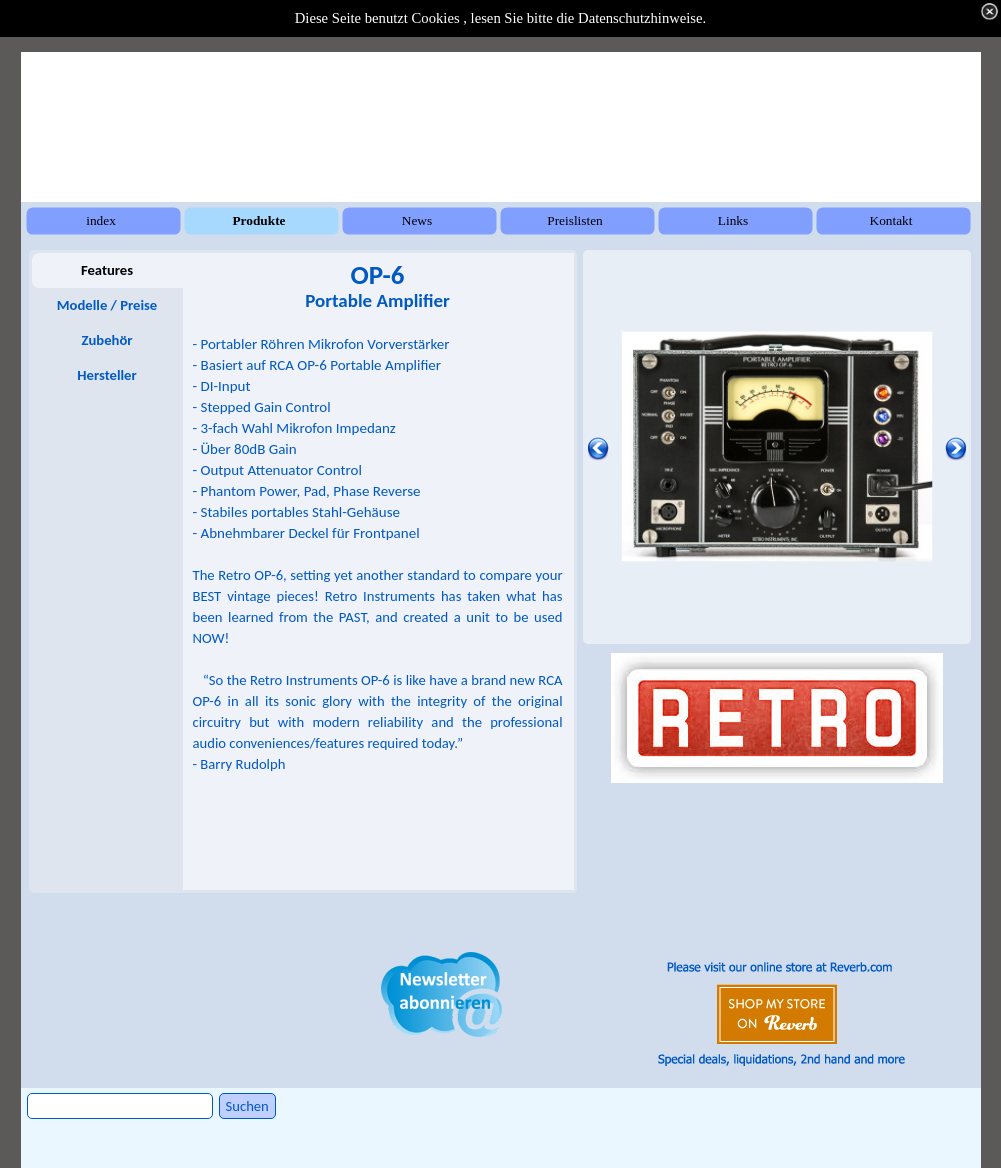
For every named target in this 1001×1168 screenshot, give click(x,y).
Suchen (247, 1106)
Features (107, 270)
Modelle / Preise (107, 305)
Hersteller (106, 375)
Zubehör (106, 340)
